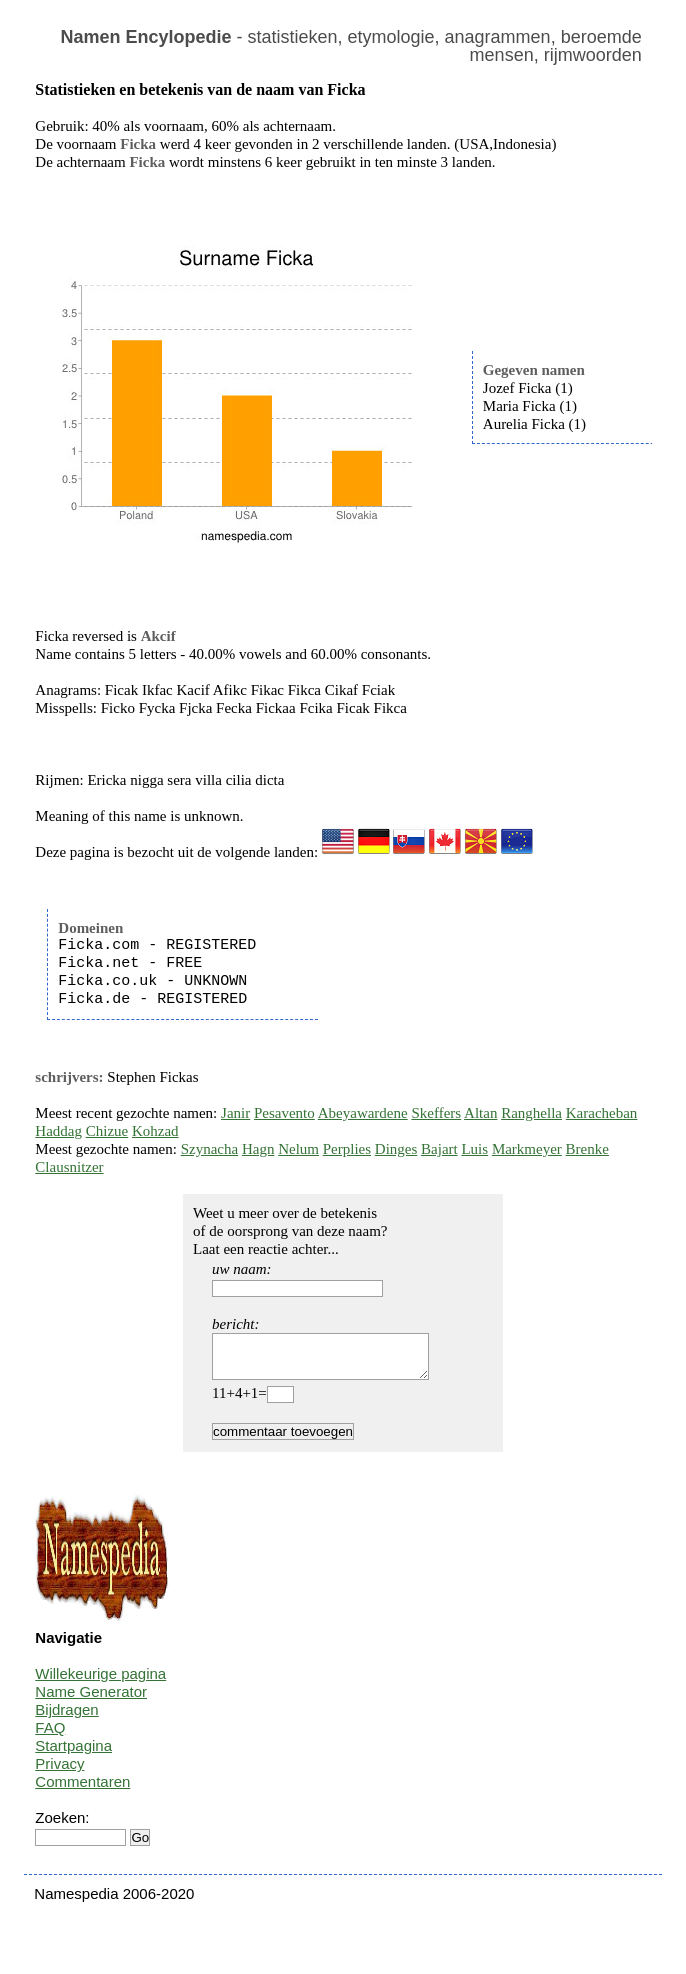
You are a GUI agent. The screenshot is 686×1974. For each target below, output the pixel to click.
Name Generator (91, 1700)
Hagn (258, 1149)
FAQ (50, 1736)
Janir (235, 1113)
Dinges (396, 1149)
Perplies (347, 1149)
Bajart (439, 1149)
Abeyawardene (363, 1113)
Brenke (587, 1149)
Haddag (58, 1131)
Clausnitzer (69, 1167)
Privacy (59, 1772)
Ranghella (531, 1113)
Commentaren (82, 1790)
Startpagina (73, 1754)
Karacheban (602, 1113)
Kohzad (155, 1131)
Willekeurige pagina (100, 1682)
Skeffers (436, 1113)
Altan (480, 1113)
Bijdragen (66, 1718)
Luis (474, 1149)
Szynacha (209, 1149)
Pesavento (284, 1113)
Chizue (107, 1131)
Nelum (298, 1149)
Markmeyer (527, 1149)
